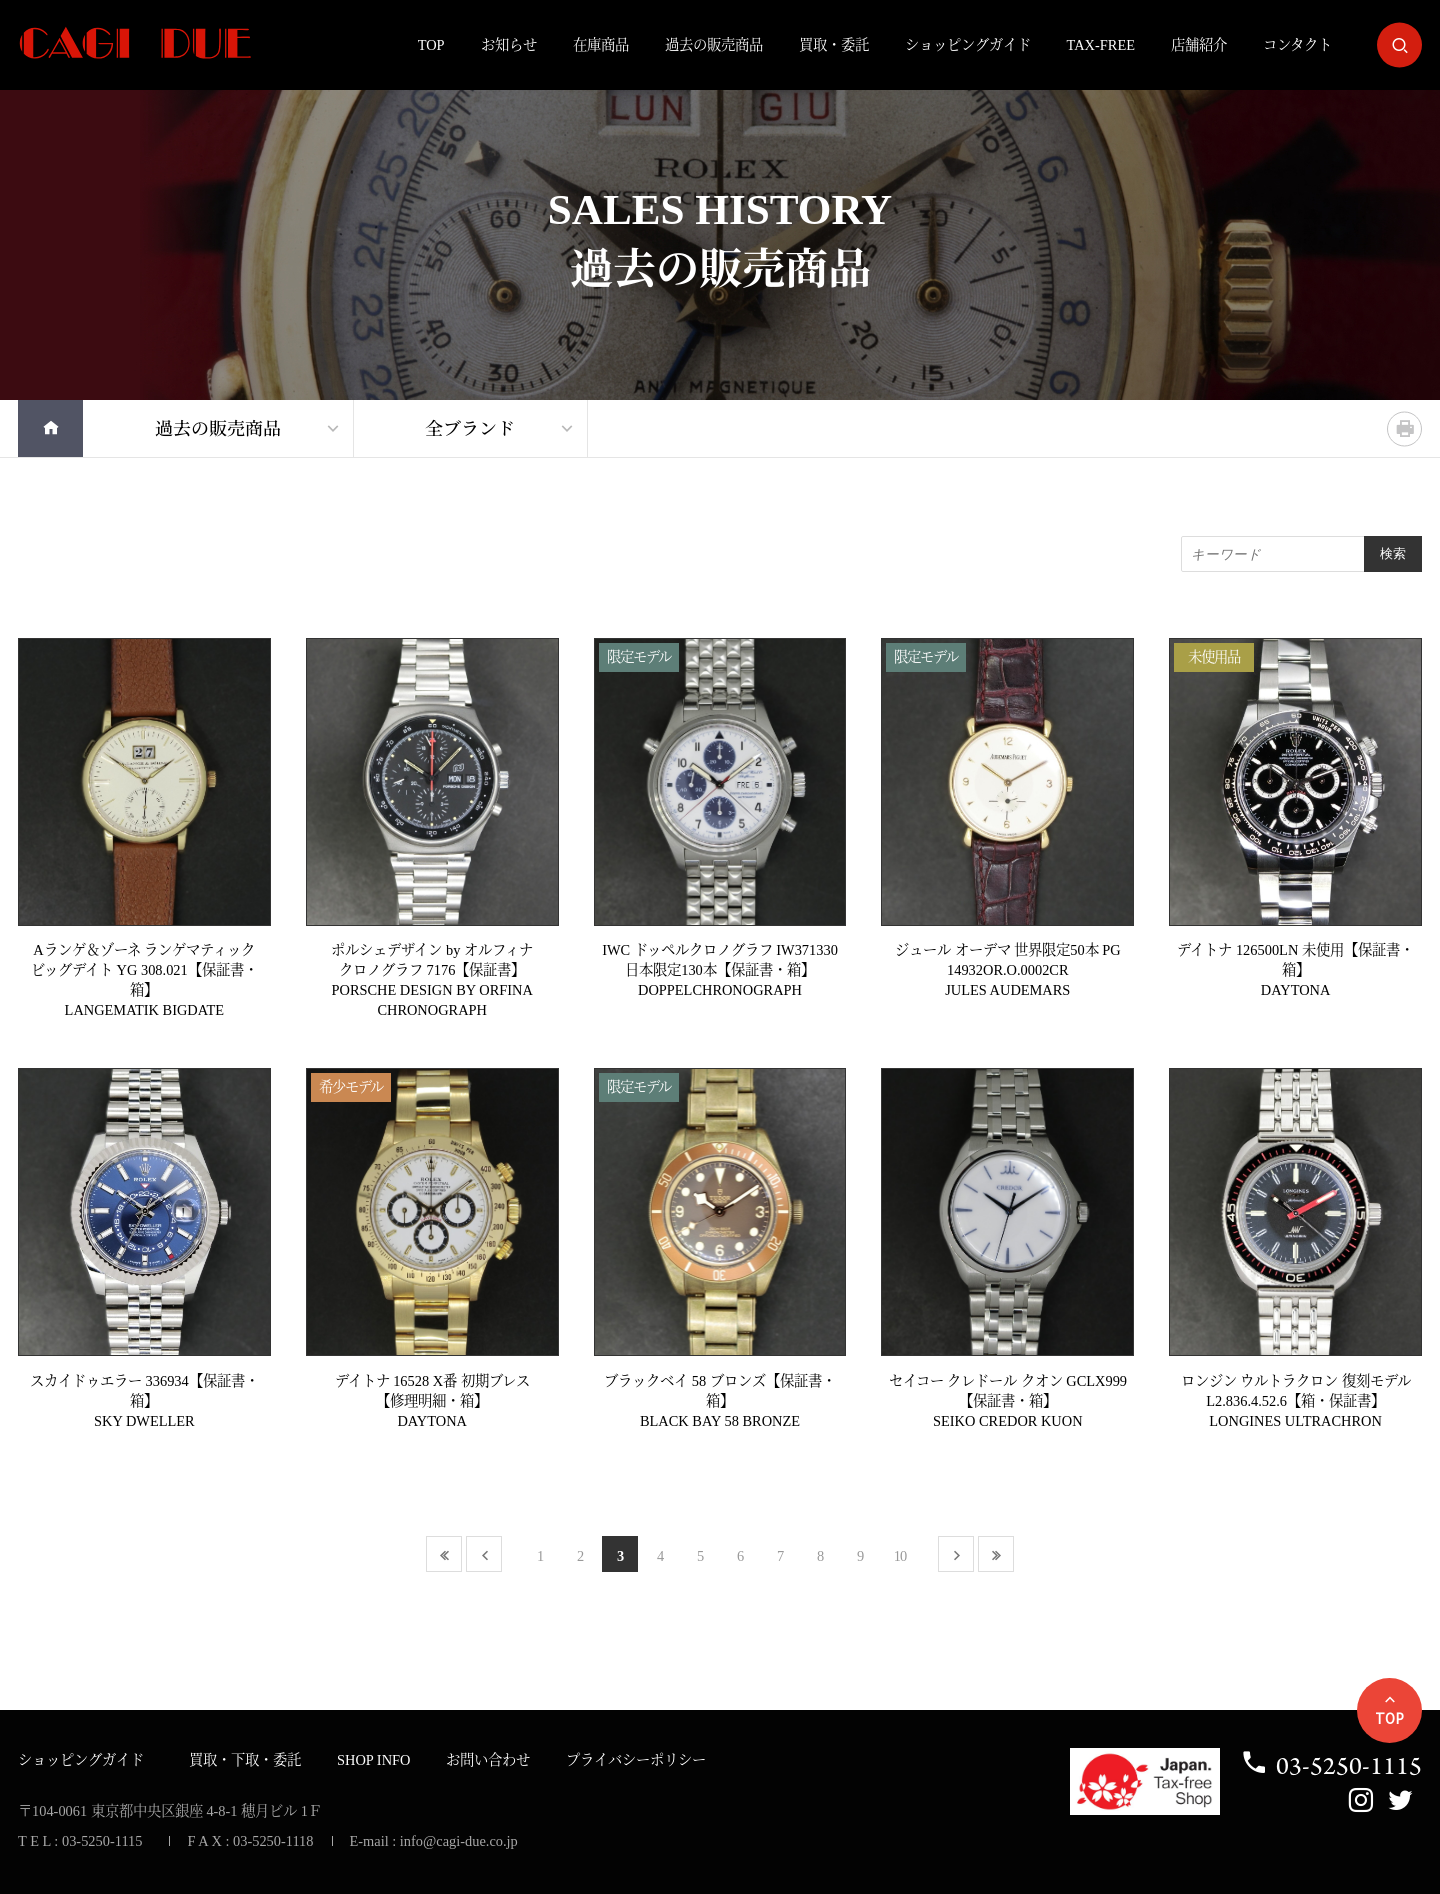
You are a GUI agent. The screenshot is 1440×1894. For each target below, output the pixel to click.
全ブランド (470, 429)
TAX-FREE (1101, 45)
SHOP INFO (373, 1760)
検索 (1393, 553)
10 (900, 1556)
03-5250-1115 (1331, 1765)
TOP (431, 45)
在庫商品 (601, 45)
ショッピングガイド (968, 45)
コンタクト (1297, 45)
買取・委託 (834, 45)
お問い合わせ (488, 1760)
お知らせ (509, 45)
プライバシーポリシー (636, 1760)
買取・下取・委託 (245, 1760)
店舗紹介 (1199, 45)
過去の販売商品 (714, 45)
